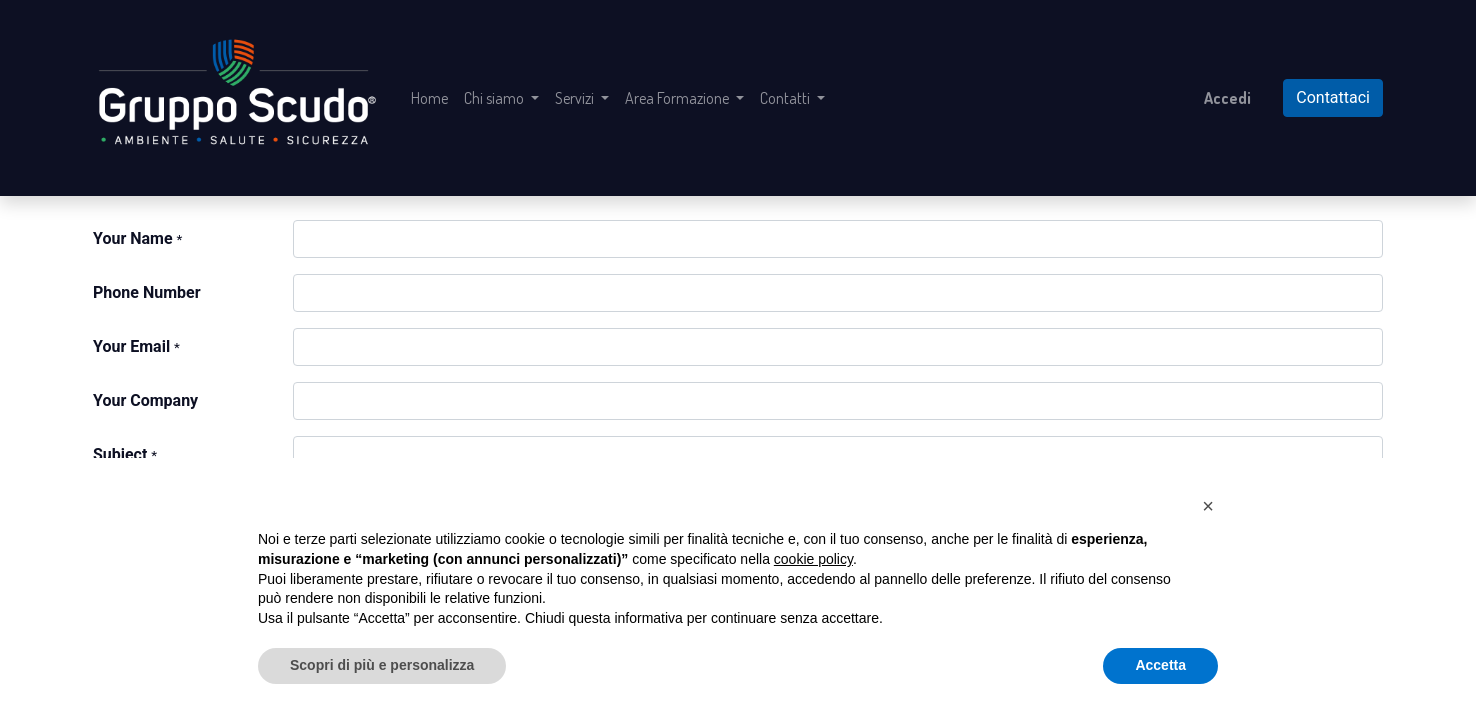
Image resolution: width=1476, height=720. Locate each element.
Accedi (1227, 98)
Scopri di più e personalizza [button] (382, 665)
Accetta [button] (1160, 665)
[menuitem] (429, 98)
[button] (1208, 506)
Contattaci (1333, 97)
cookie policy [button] (813, 559)
